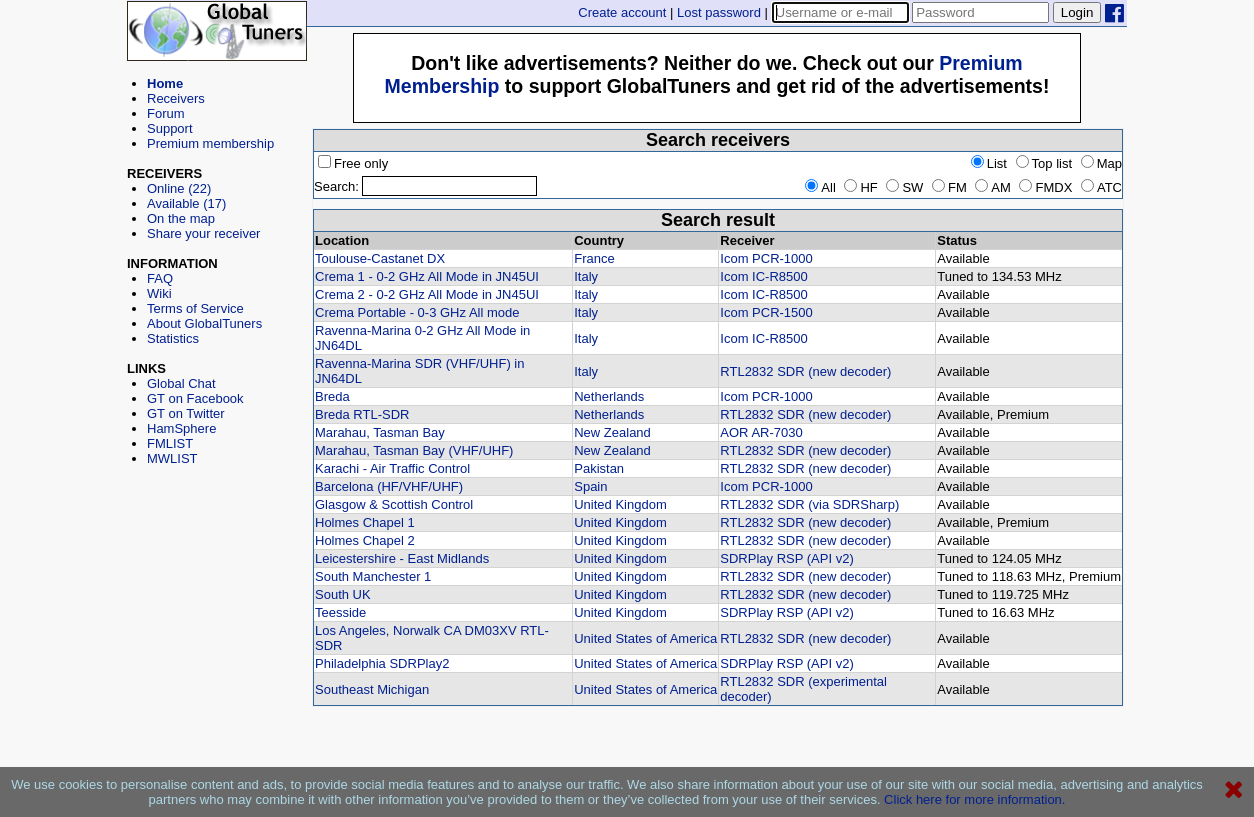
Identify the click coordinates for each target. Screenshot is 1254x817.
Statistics (173, 338)
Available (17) (186, 203)
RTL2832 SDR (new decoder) (805, 371)
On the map (181, 218)
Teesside (340, 612)
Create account (622, 12)
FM (949, 187)
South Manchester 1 (373, 576)
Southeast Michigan (372, 689)
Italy (586, 276)
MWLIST (172, 458)
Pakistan (599, 468)
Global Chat (181, 383)
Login (1077, 12)
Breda (332, 396)
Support (170, 128)
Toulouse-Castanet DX (380, 258)
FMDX (1045, 187)
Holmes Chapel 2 (365, 540)
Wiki (159, 293)
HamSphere (181, 428)
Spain (590, 486)
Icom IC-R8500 (763, 276)
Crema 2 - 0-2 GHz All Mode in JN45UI (427, 294)
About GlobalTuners (204, 323)
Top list (1044, 163)
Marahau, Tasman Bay (380, 432)
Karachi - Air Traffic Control (392, 468)
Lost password (719, 12)
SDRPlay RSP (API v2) (786, 558)
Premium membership (210, 143)
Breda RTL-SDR (362, 414)
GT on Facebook (195, 398)
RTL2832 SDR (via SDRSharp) (809, 504)
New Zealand (612, 432)
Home (165, 83)
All (820, 187)
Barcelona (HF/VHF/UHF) (389, 486)
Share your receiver (203, 233)
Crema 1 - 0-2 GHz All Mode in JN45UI (427, 276)
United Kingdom (620, 504)
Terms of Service (195, 308)
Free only (353, 163)
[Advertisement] (217, 556)
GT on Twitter (186, 413)
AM (993, 187)
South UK (343, 594)
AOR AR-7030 (761, 432)
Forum (166, 113)
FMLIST (170, 443)
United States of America (645, 638)
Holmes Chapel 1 (365, 522)
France (594, 258)
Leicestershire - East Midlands (402, 558)
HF (860, 187)
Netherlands (609, 396)
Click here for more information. (974, 799)
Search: (336, 186)
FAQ (160, 278)
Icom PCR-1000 (766, 258)
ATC (1101, 187)
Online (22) (179, 188)
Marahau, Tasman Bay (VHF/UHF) (414, 450)
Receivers (176, 98)
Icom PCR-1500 (766, 312)
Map (1101, 163)
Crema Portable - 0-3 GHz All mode (417, 312)
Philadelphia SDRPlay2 (382, 663)
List (989, 163)
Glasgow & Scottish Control (394, 504)
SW (904, 187)
